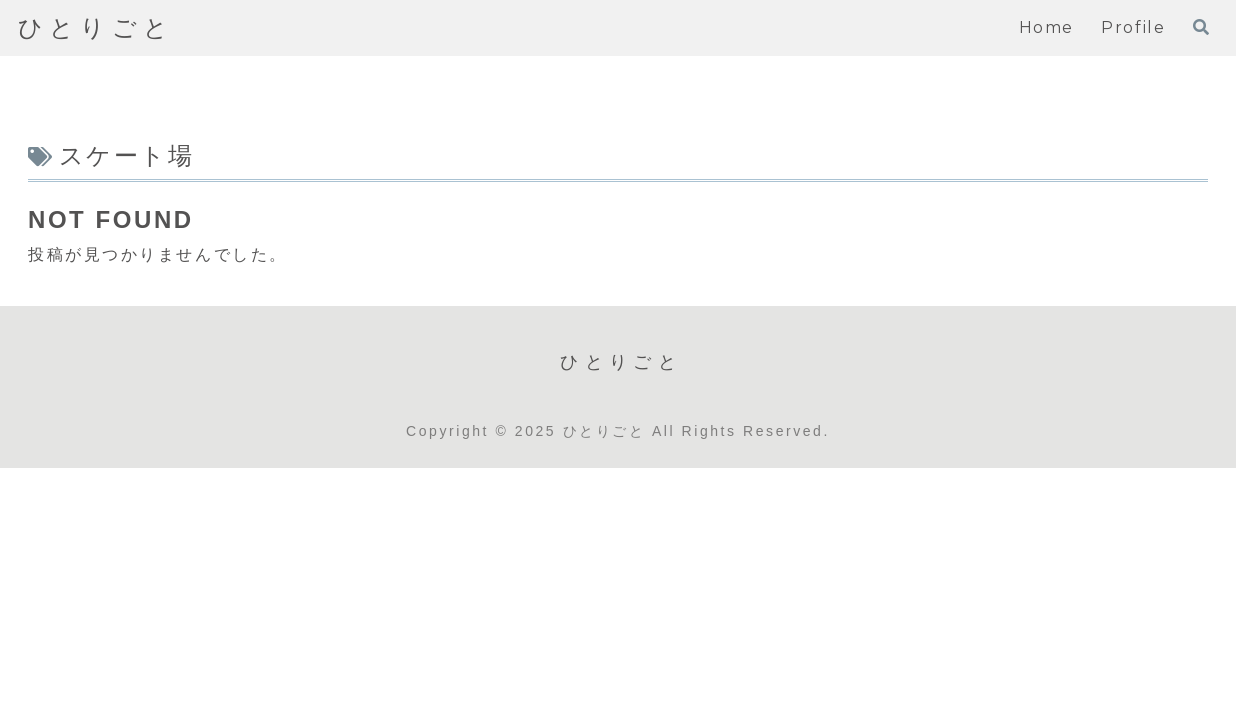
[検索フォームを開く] (1201, 27)
